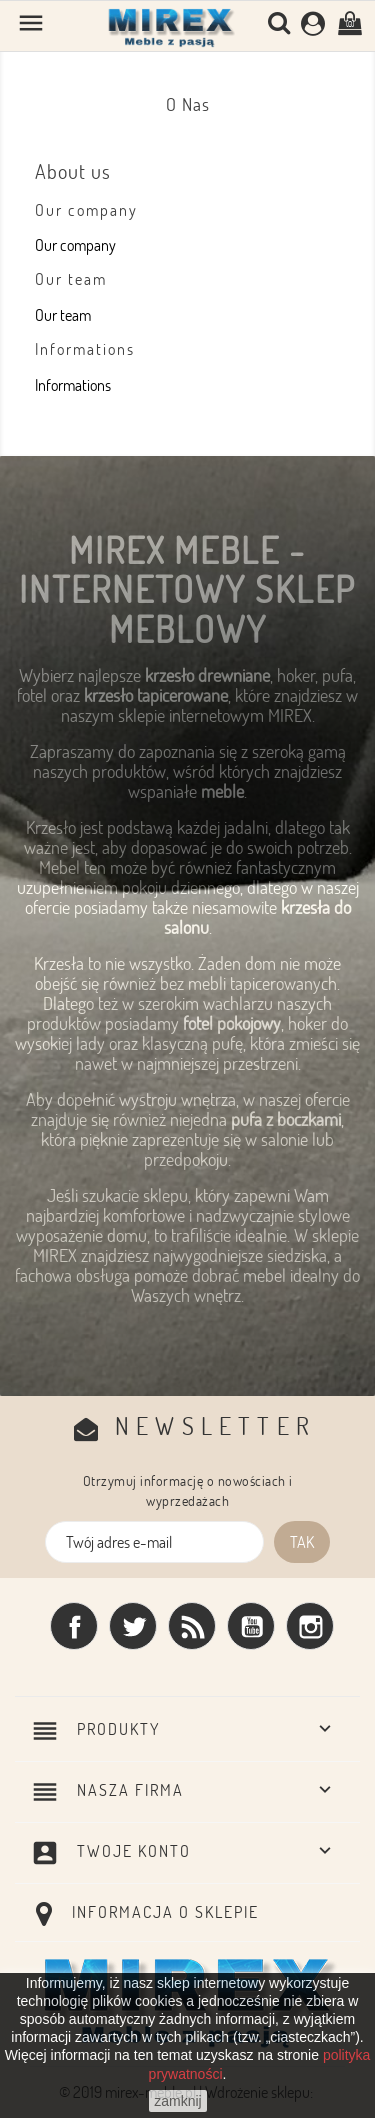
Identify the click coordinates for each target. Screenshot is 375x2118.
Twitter (133, 1626)
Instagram (310, 1626)
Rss (192, 1626)
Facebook (74, 1626)
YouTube (251, 1626)
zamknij (177, 2101)
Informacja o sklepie (165, 1912)
